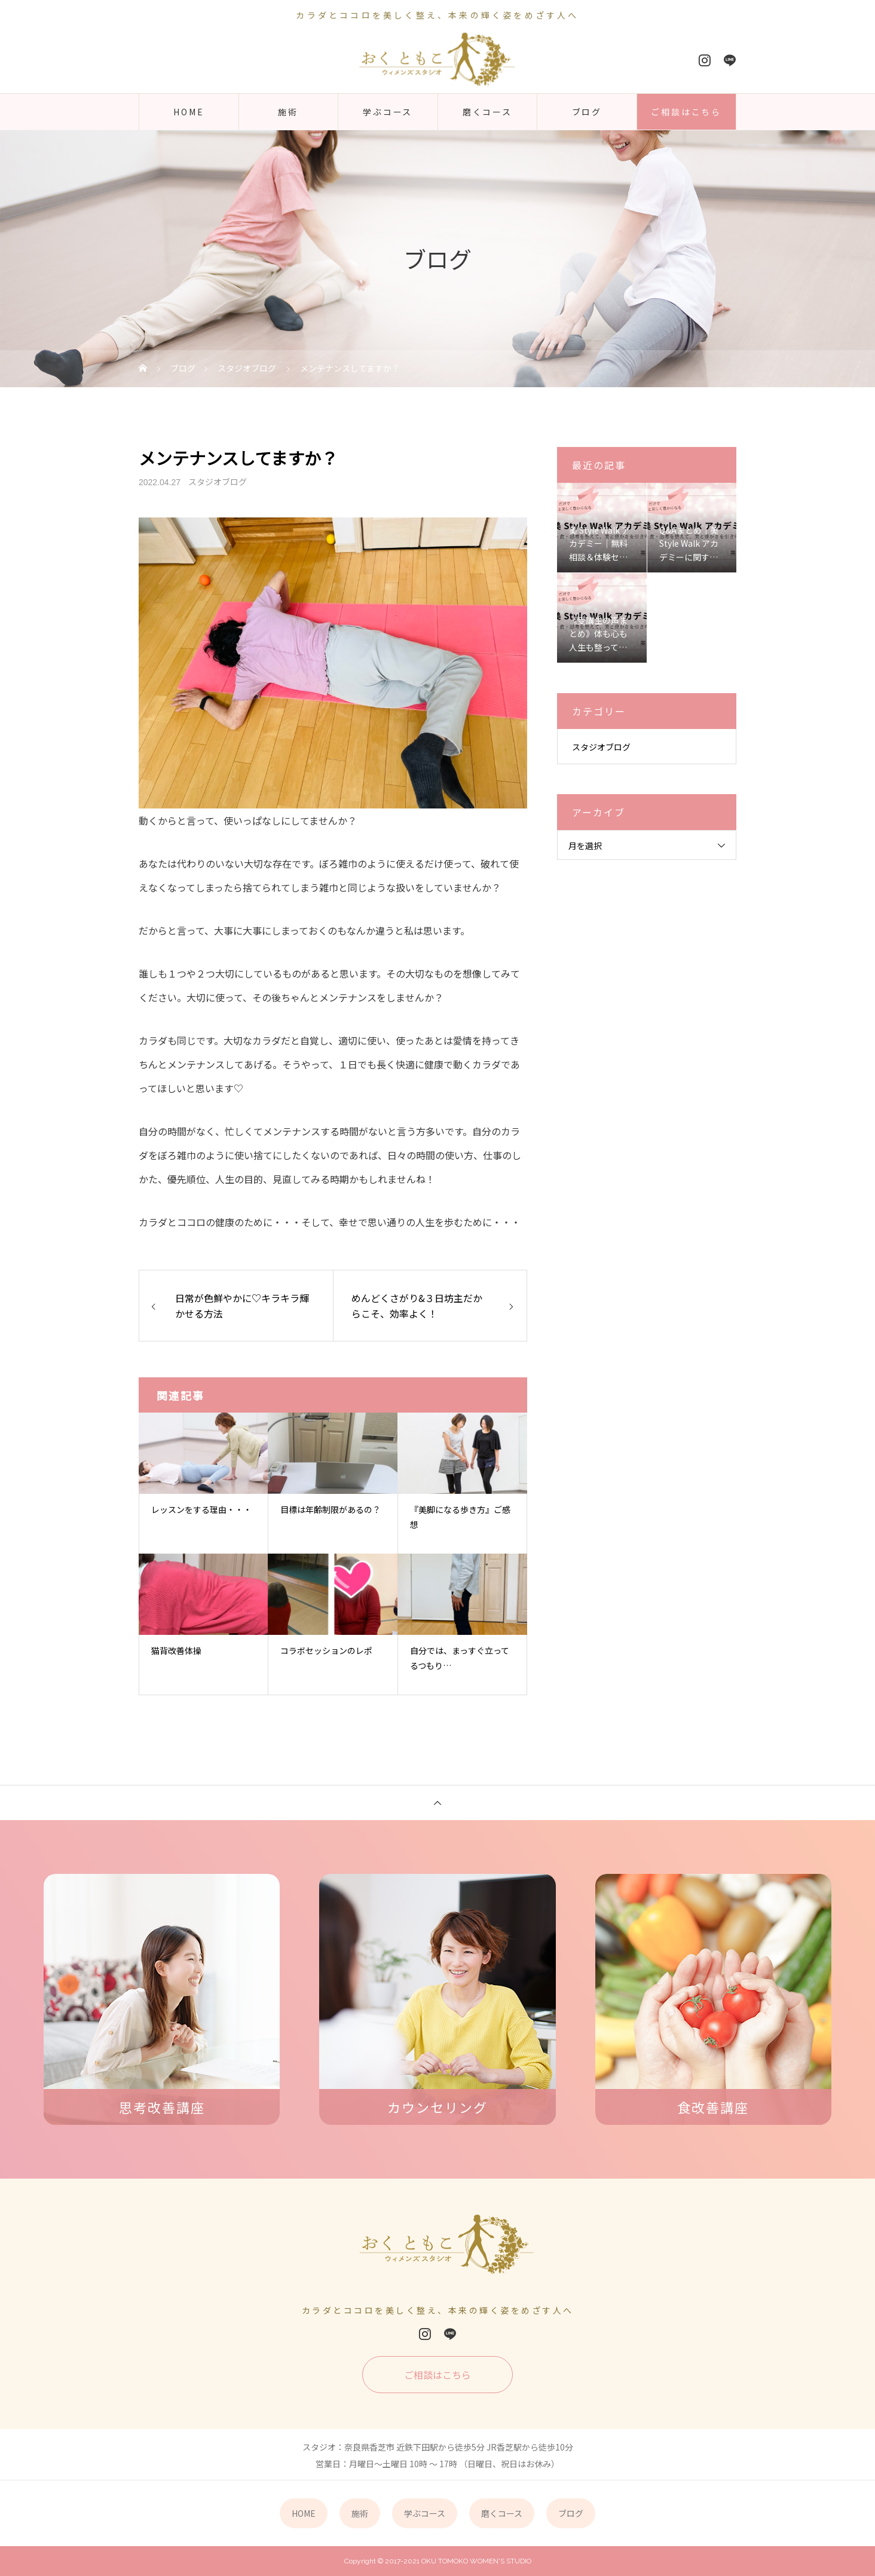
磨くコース (487, 112)
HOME (188, 112)
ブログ (587, 112)
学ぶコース (387, 112)
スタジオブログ (217, 482)
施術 (288, 112)
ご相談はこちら (686, 112)
